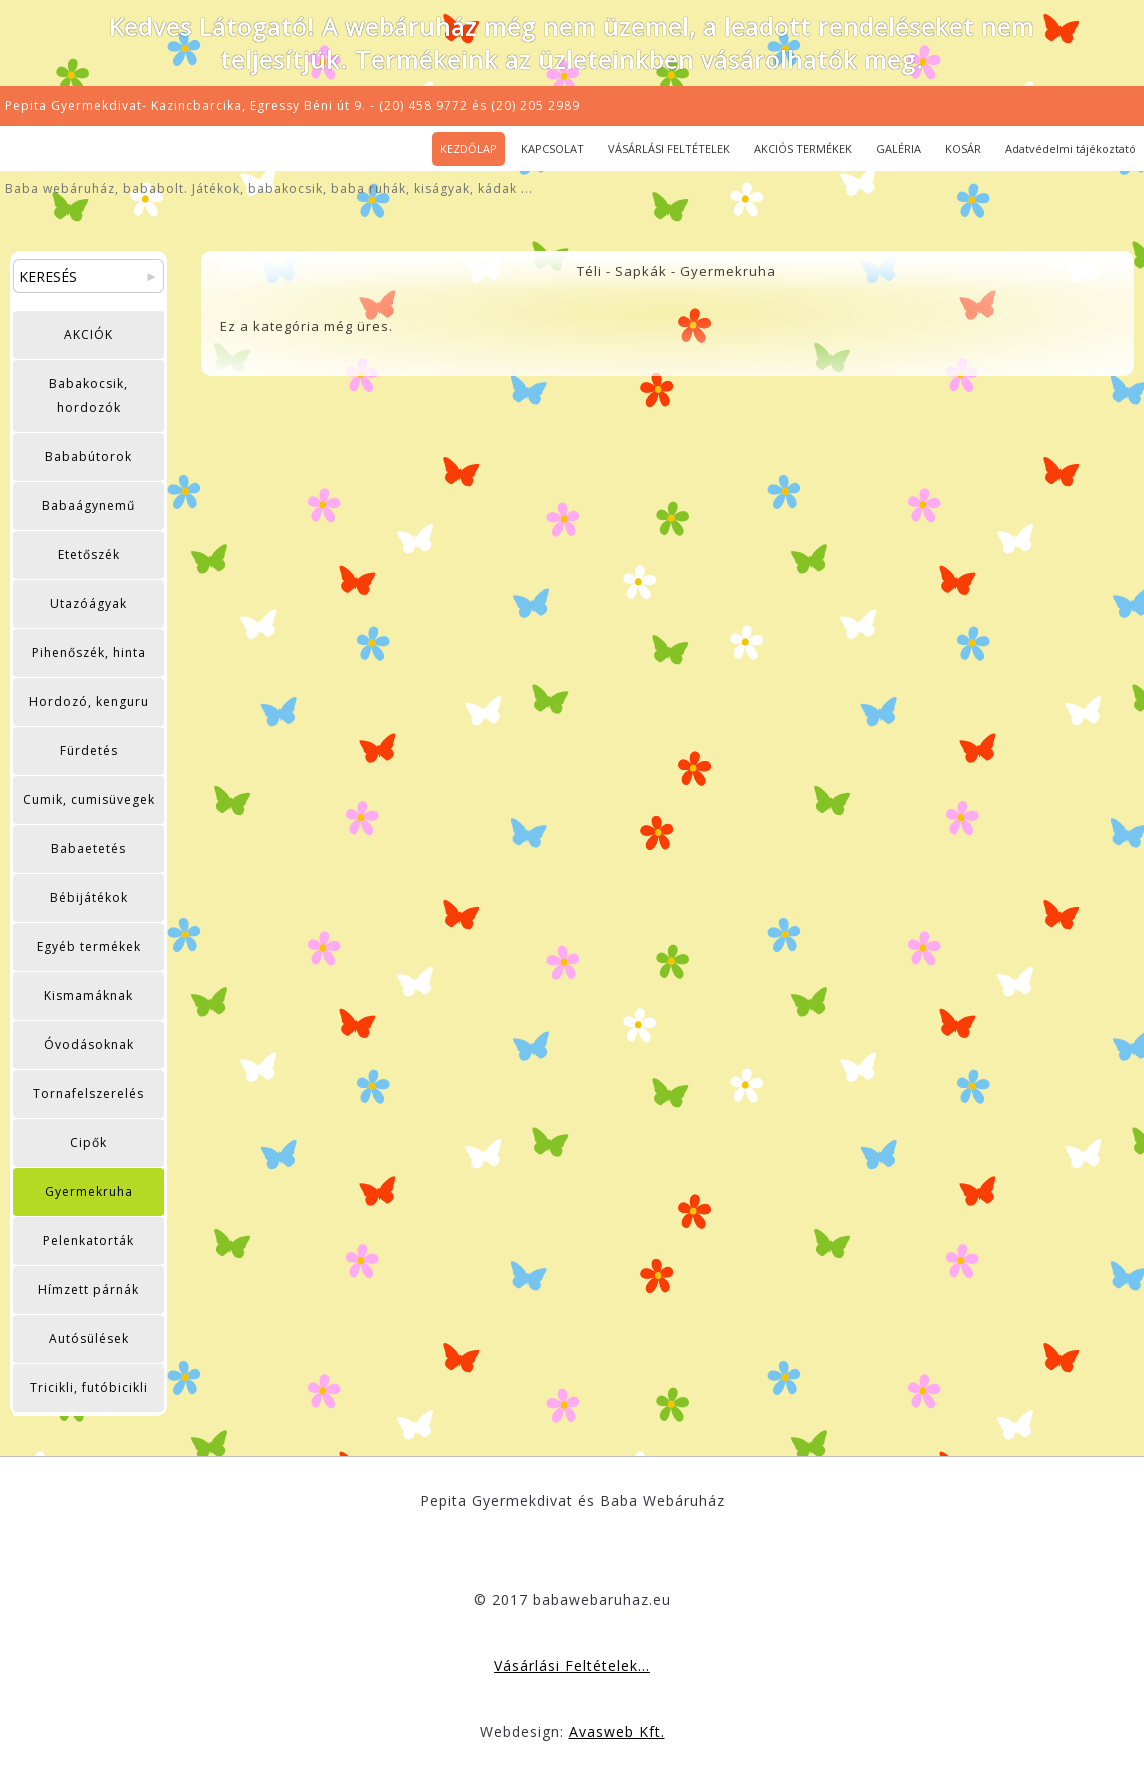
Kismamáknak (88, 995)
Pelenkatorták (88, 1240)
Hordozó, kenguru (89, 701)
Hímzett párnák (88, 1289)
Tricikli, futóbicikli (89, 1387)
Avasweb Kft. (617, 1731)
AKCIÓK (88, 334)
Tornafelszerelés (88, 1093)
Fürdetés (89, 750)
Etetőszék (89, 554)
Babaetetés (88, 848)
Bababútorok (88, 456)
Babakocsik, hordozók (88, 395)
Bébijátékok (89, 897)
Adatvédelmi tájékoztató (1070, 148)
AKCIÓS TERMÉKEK (803, 148)
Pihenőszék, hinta (89, 652)
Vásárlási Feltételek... (572, 1665)
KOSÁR (963, 148)
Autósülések (89, 1338)
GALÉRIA (898, 148)
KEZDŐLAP (468, 148)
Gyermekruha (89, 1191)
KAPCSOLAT (552, 148)
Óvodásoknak (89, 1044)
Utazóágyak (88, 603)
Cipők (88, 1142)
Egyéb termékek (89, 946)
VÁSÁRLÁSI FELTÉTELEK (669, 148)
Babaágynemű (88, 505)
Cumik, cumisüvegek (89, 799)
